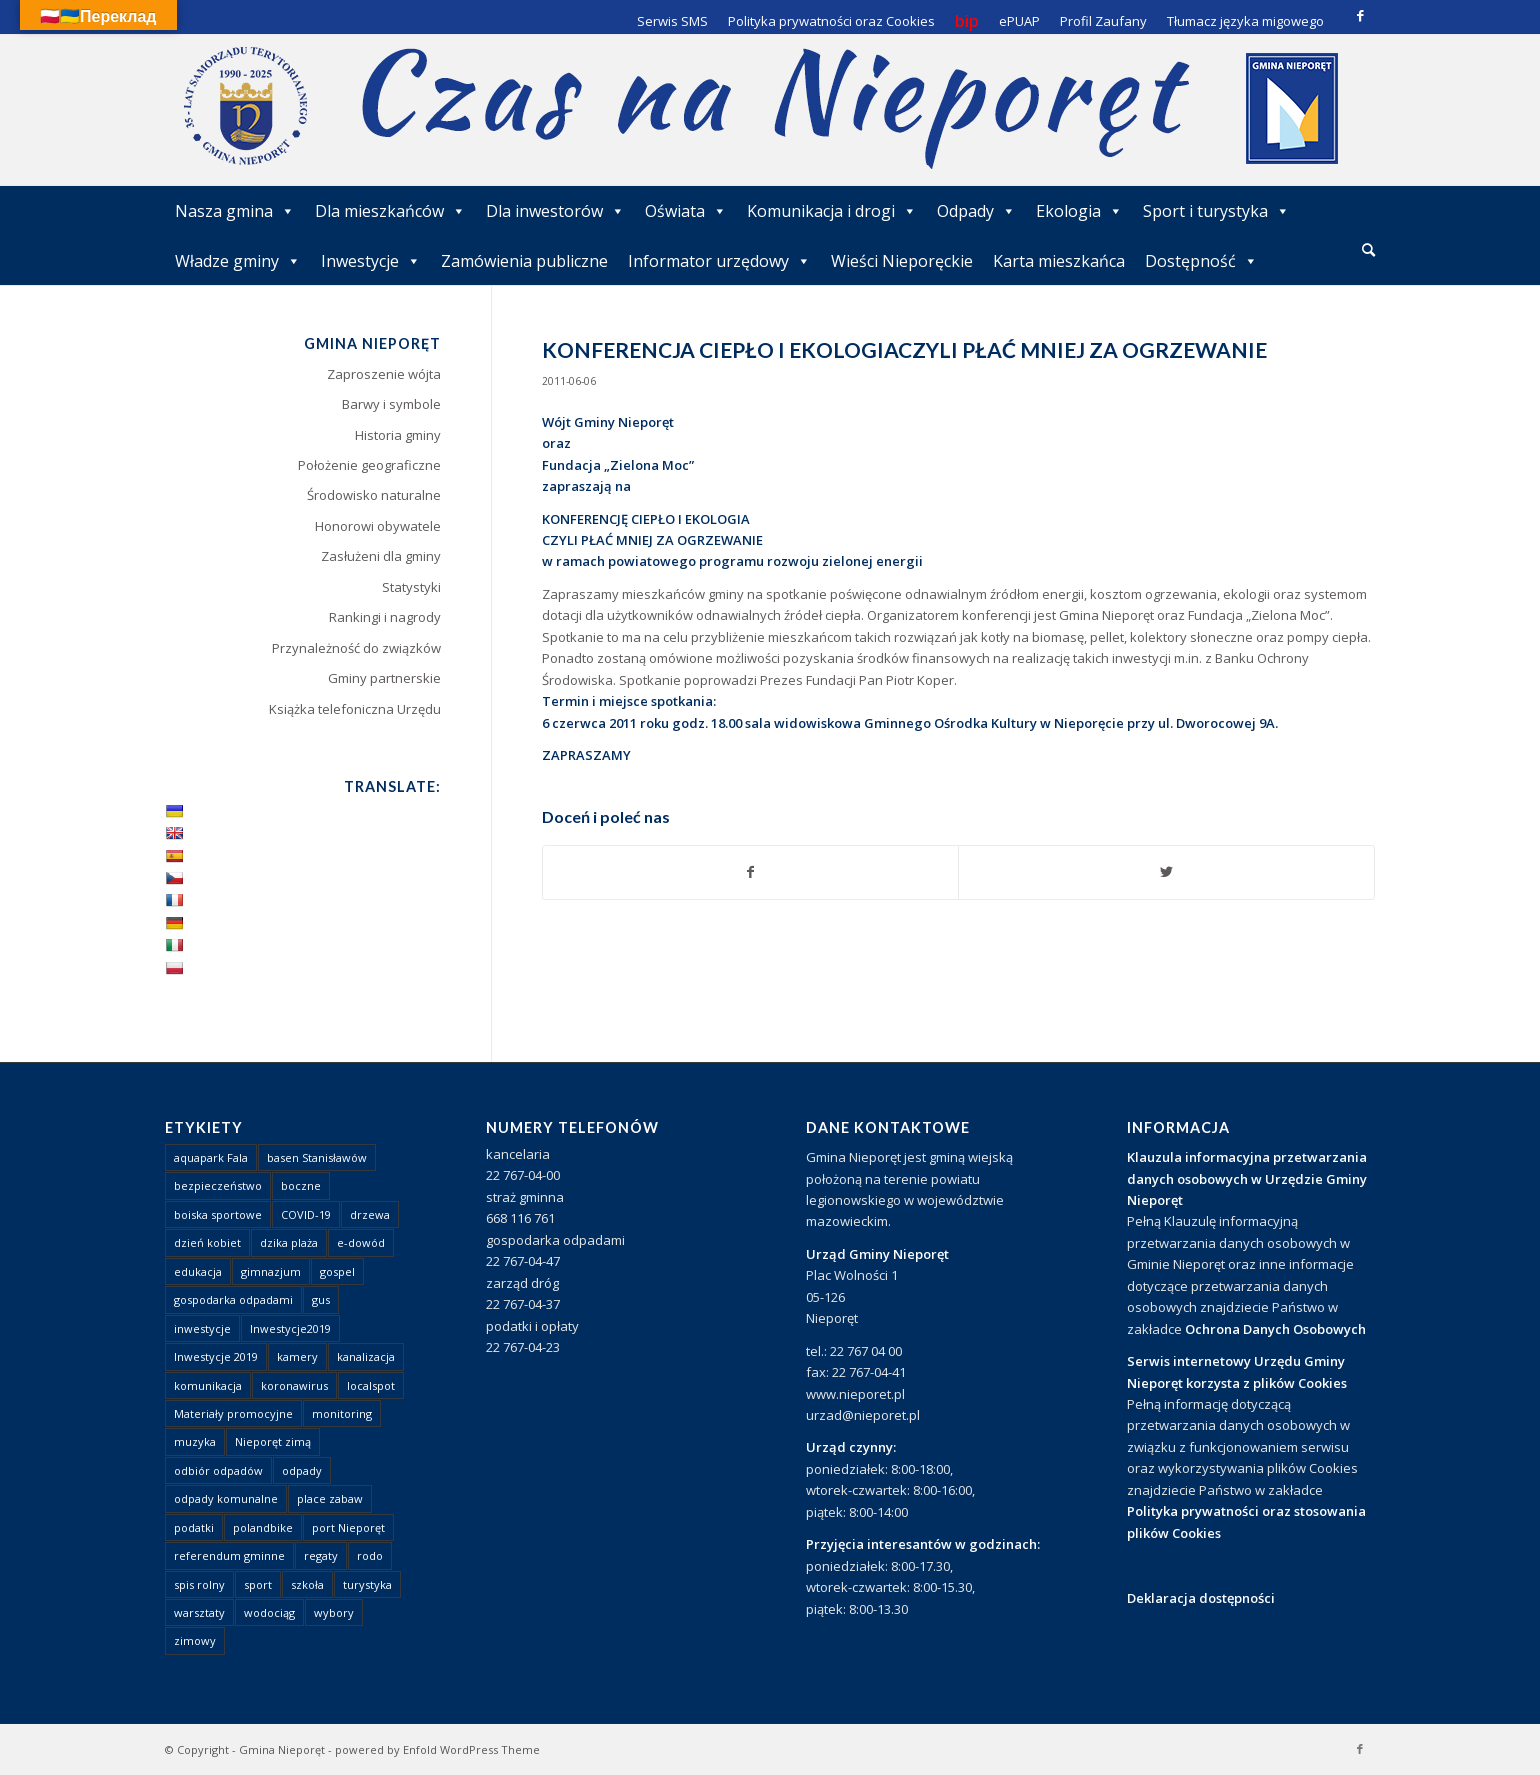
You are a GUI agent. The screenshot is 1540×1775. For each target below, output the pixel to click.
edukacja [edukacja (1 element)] (198, 1271)
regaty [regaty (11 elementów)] (321, 1555)
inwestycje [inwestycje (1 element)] (202, 1328)
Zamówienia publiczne (524, 261)
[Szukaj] (1368, 249)
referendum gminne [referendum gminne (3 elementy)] (229, 1555)
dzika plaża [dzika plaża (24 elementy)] (289, 1242)
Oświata (686, 211)
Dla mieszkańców (390, 211)
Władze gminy (238, 261)
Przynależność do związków (356, 648)
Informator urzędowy (719, 261)
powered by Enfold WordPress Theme (437, 1749)
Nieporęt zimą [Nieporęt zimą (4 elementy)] (273, 1441)
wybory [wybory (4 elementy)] (334, 1612)
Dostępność (1201, 261)
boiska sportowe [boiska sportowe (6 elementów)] (218, 1214)
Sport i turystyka (1216, 211)
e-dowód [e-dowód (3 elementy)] (361, 1242)
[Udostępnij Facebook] (751, 872)
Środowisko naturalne (374, 495)
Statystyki (411, 587)
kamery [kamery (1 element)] (297, 1356)
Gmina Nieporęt (282, 1749)
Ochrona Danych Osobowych (1275, 1329)
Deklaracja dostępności (1201, 1598)
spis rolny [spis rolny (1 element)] (199, 1584)
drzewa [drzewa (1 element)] (370, 1214)
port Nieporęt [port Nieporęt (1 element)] (348, 1527)
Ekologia (1079, 211)
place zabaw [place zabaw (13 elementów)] (330, 1498)
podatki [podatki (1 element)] (194, 1527)
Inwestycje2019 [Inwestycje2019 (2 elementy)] (290, 1328)
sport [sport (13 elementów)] (258, 1584)
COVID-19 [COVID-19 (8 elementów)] (306, 1214)
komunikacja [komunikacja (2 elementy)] (208, 1385)
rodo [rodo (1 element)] (370, 1555)
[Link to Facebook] (1360, 15)
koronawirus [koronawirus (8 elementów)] (294, 1385)
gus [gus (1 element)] (321, 1299)
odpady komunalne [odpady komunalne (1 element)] (226, 1498)
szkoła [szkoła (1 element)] (307, 1584)
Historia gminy (398, 435)
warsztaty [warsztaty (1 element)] (199, 1612)
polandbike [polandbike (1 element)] (263, 1527)
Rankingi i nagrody (385, 617)
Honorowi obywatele (378, 526)
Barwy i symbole (391, 404)
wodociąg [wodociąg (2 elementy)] (269, 1612)
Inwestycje (371, 261)
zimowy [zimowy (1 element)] (195, 1640)
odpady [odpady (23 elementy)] (302, 1470)
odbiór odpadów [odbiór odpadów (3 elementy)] (218, 1470)
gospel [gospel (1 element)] (337, 1271)
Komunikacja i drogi (832, 211)
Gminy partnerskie (384, 678)
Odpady (976, 211)
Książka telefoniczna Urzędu (355, 709)
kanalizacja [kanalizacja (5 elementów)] (366, 1356)
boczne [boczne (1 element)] (301, 1185)
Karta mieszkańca (1059, 261)
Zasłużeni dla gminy (381, 556)
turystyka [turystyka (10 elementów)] (367, 1584)
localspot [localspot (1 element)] (371, 1385)
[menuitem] (1368, 251)
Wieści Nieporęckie (902, 261)
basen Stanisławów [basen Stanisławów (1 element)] (317, 1157)
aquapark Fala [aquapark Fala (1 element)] (211, 1157)
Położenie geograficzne (369, 465)
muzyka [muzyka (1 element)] (195, 1441)
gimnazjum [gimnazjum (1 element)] (271, 1271)
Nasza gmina (235, 211)
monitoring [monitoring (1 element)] (342, 1413)
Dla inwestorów (555, 211)
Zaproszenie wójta (384, 374)
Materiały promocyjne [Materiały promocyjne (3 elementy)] (233, 1413)
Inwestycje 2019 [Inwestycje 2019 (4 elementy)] (216, 1356)
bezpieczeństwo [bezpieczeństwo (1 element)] (218, 1185)
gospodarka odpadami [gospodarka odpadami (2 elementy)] (233, 1299)
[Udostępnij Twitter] (1166, 872)
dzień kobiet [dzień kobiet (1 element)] (207, 1242)
